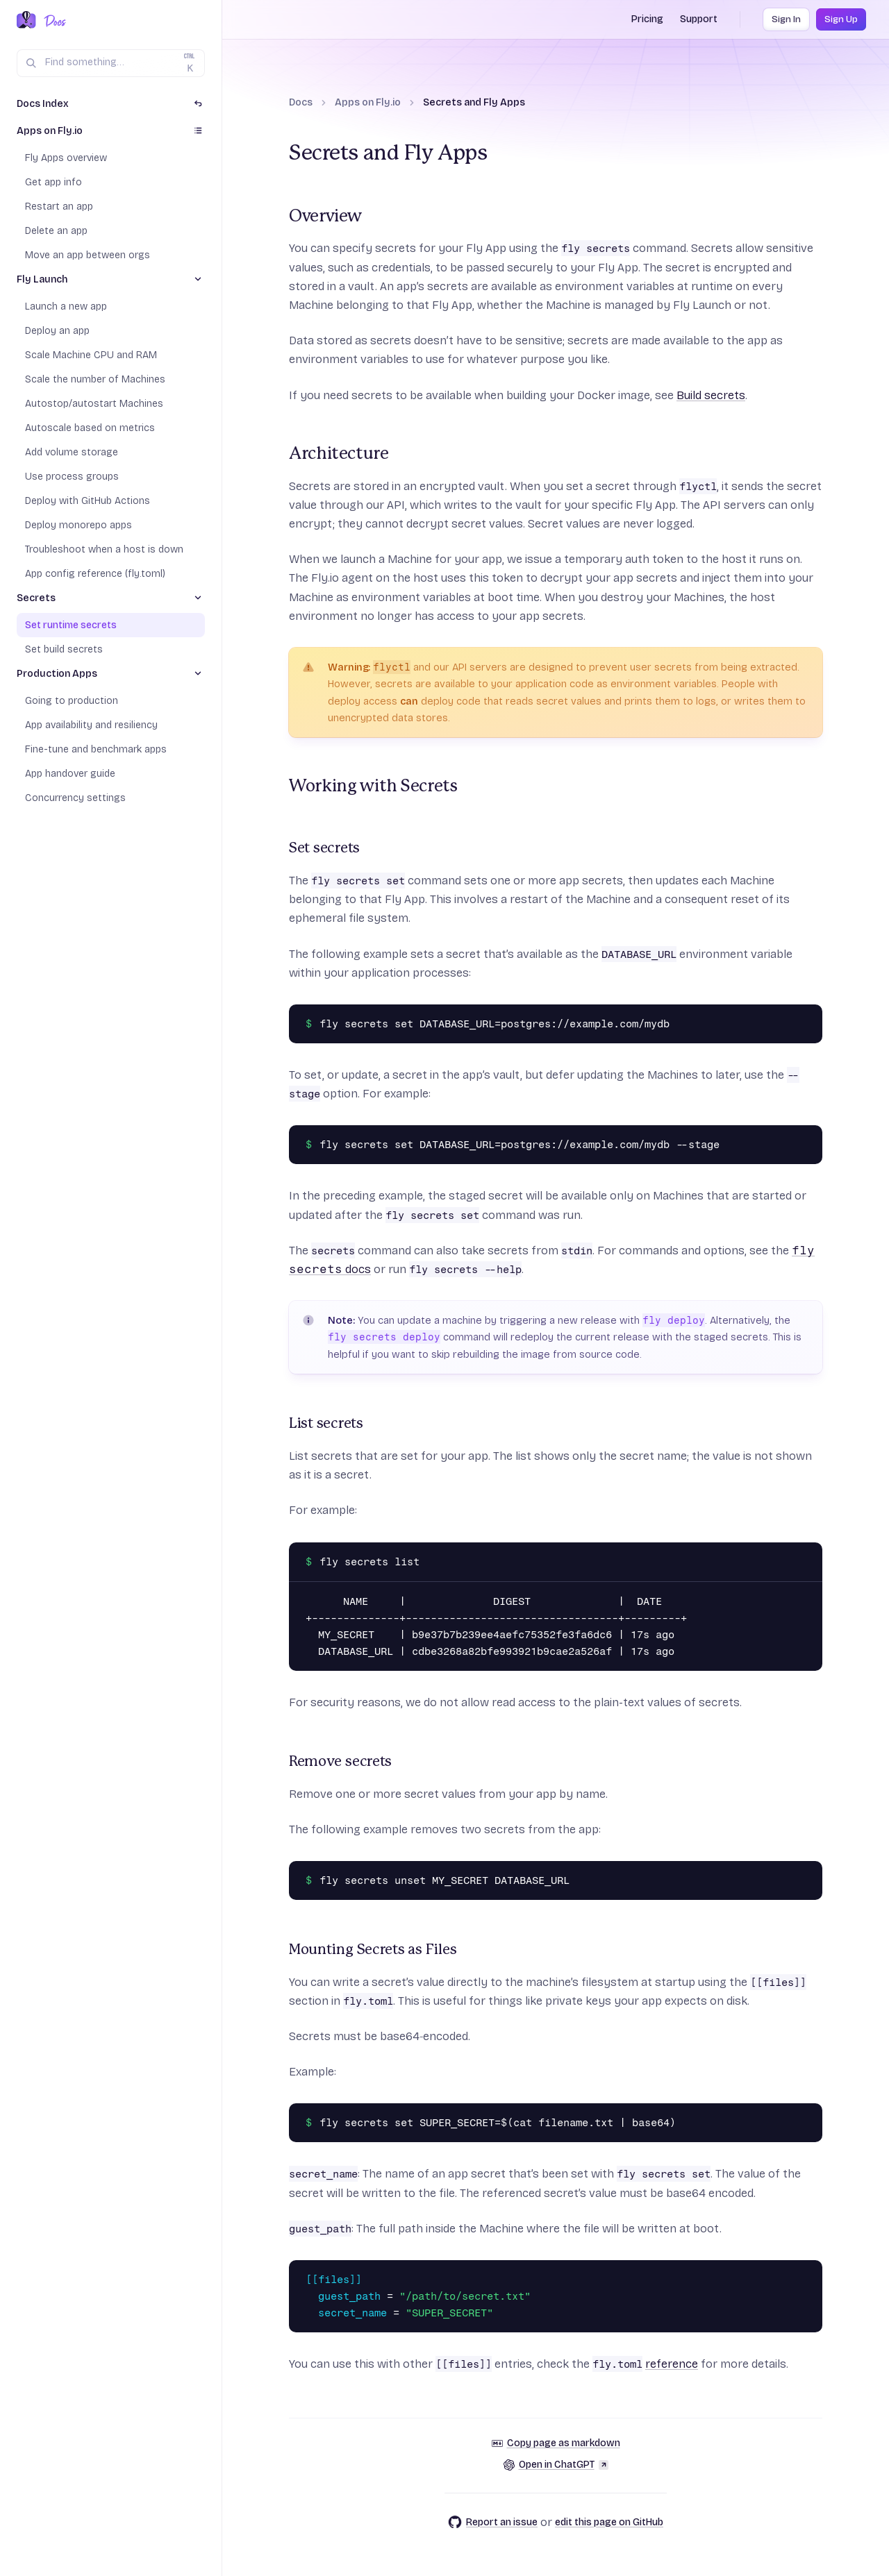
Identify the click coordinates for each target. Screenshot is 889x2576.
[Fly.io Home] (26, 21)
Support (698, 19)
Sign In (786, 19)
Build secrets (710, 395)
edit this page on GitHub (609, 2522)
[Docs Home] (52, 21)
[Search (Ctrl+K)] (111, 63)
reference (671, 2364)
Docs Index (43, 104)
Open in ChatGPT (556, 2464)
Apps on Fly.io (368, 102)
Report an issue (493, 2522)
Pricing (647, 19)
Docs (301, 102)
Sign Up (841, 19)
